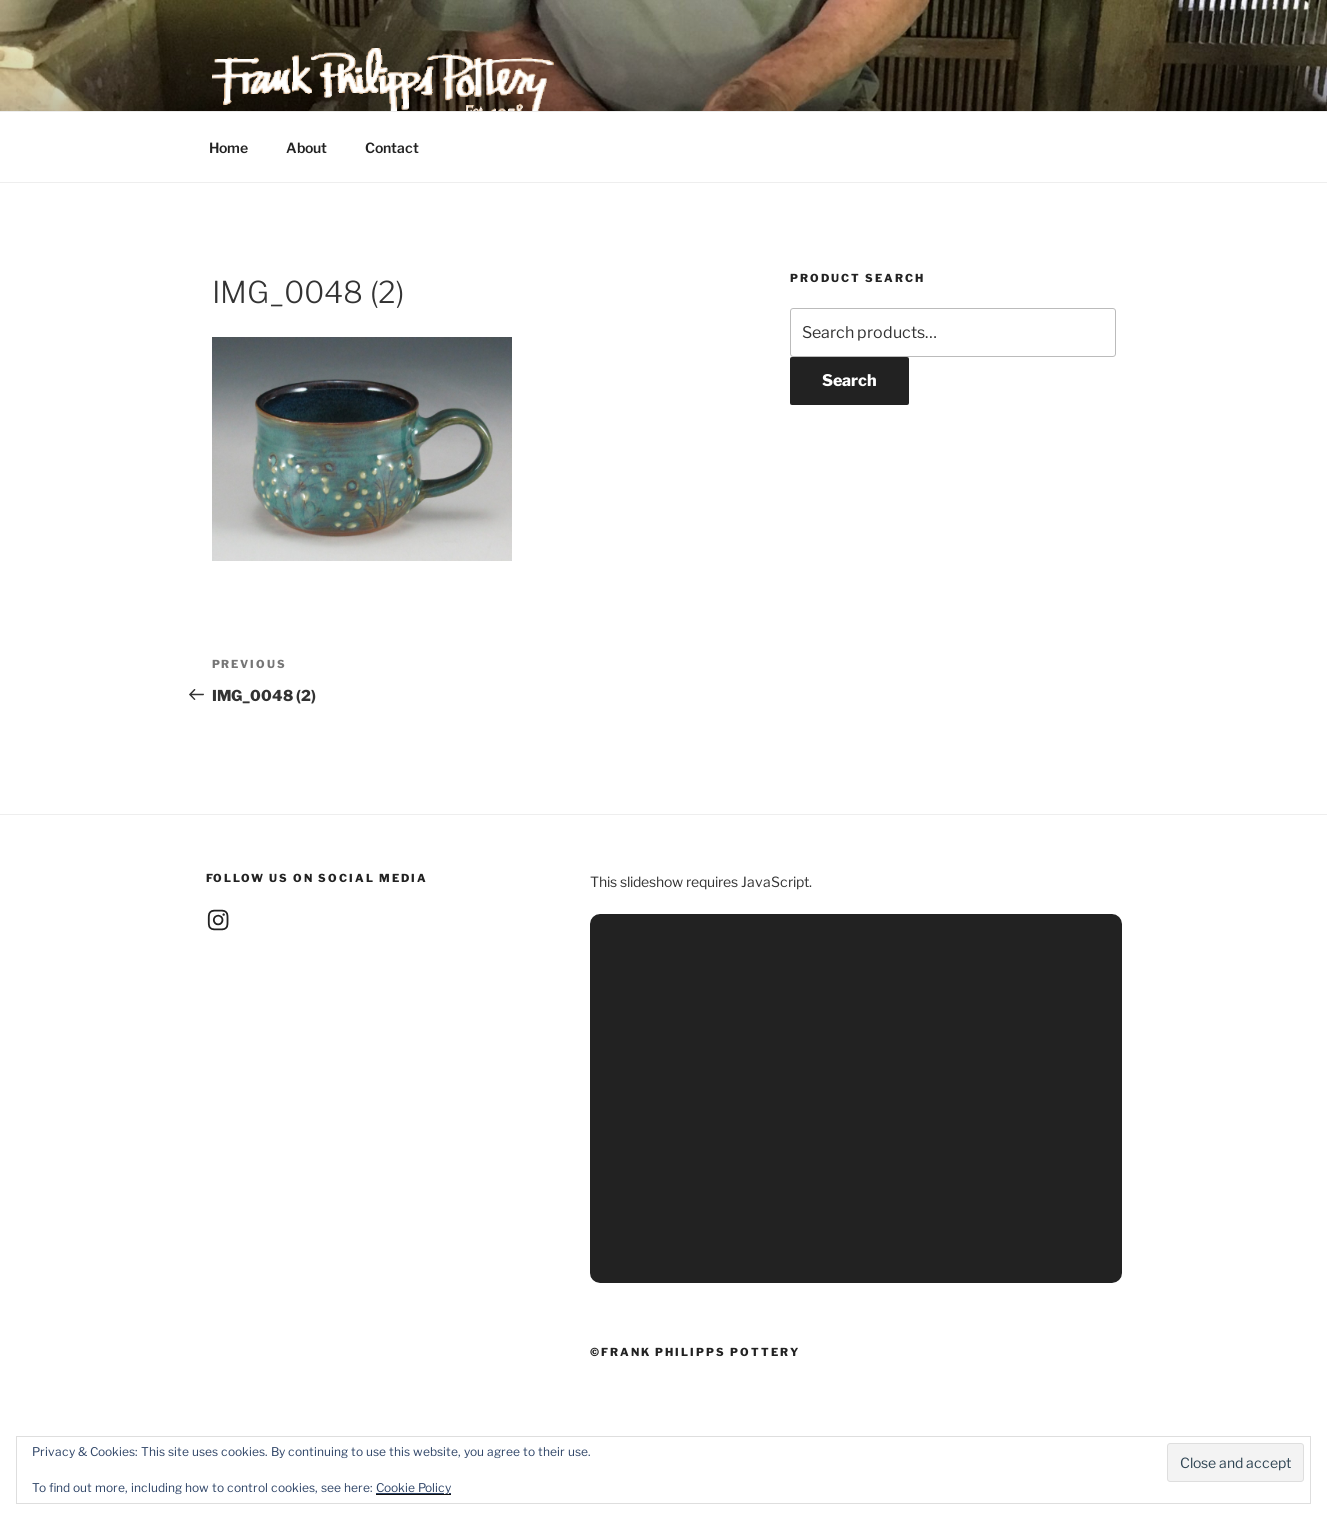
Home (228, 147)
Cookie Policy (413, 1487)
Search (849, 380)
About (306, 147)
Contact (392, 147)
